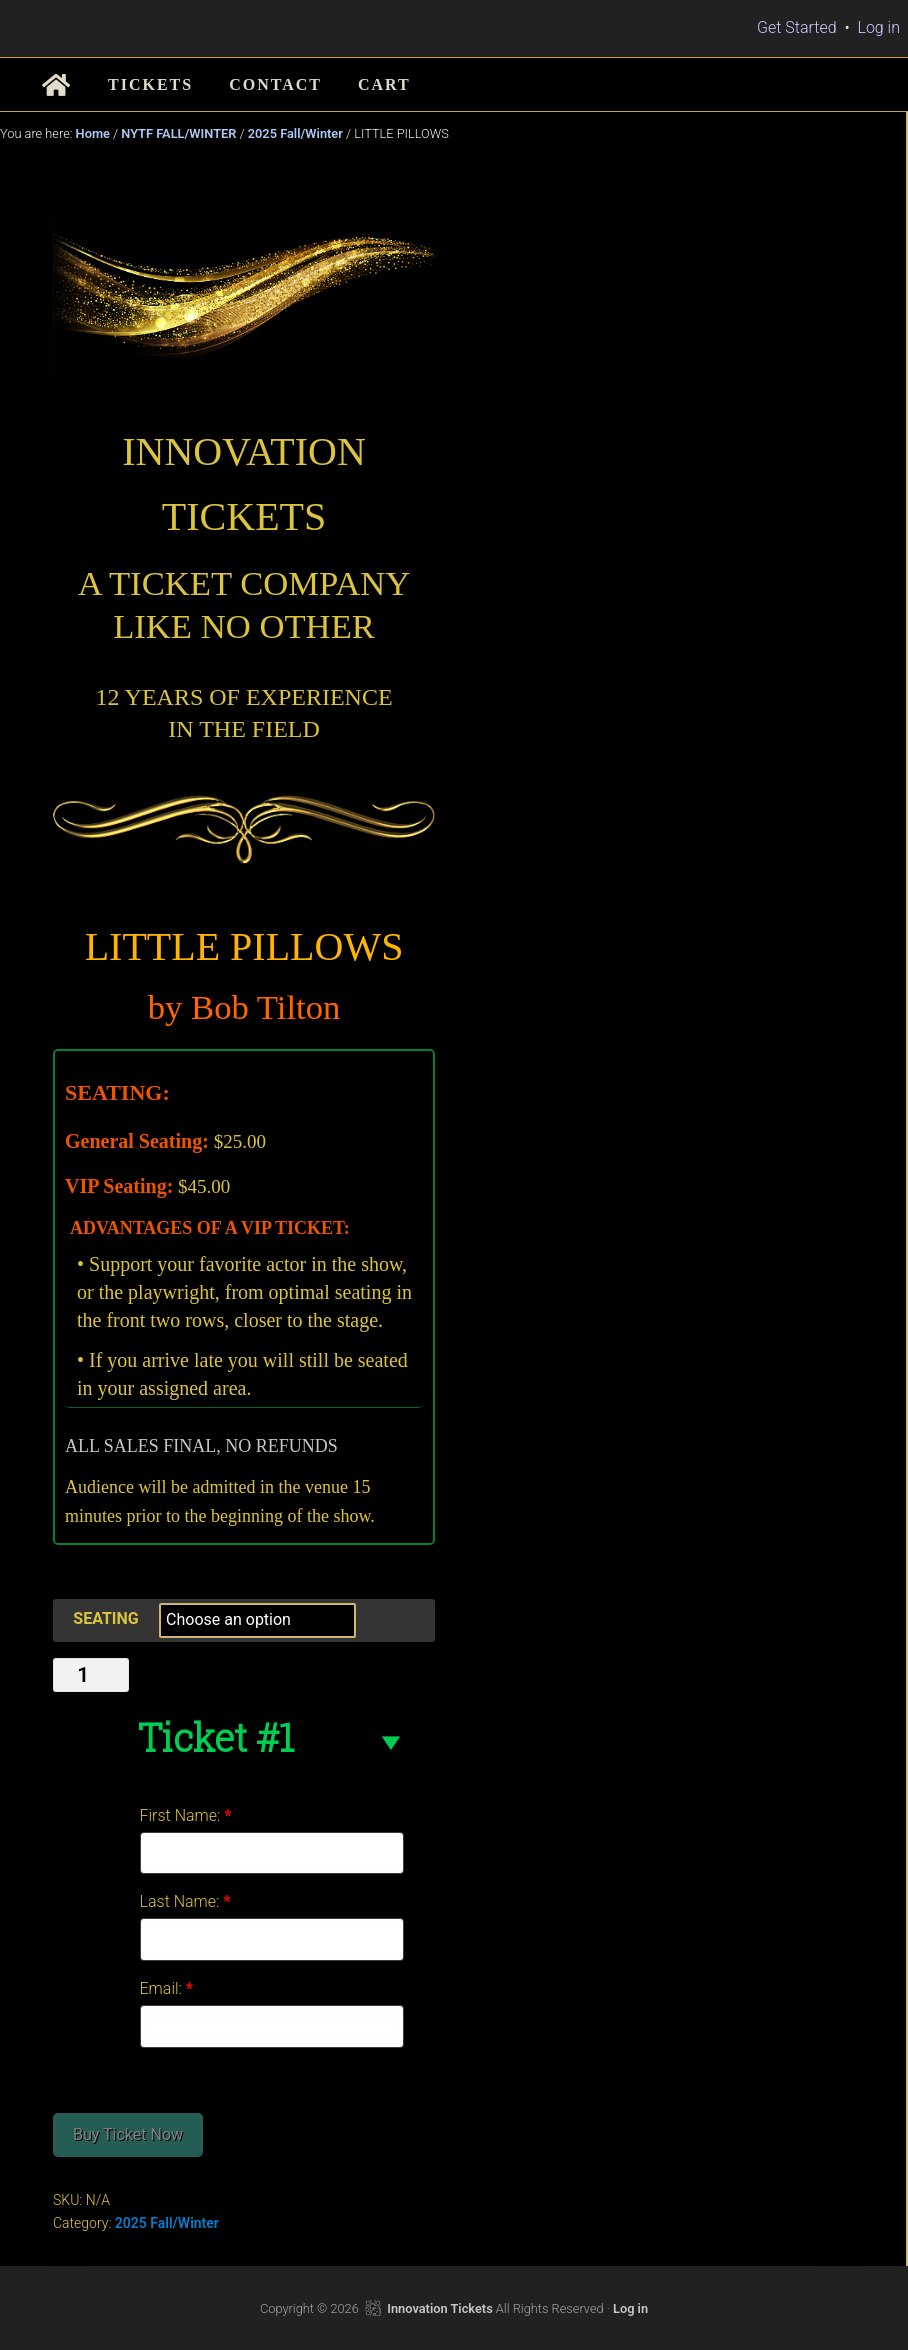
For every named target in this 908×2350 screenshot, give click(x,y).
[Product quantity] (91, 1675)
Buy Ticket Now (128, 2134)
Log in (878, 27)
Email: (167, 1988)
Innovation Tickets (439, 2308)
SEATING (105, 1618)
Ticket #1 (215, 1737)
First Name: (186, 1815)
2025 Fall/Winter (295, 133)
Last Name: (185, 1901)
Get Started (797, 27)
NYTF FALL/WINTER (178, 133)
